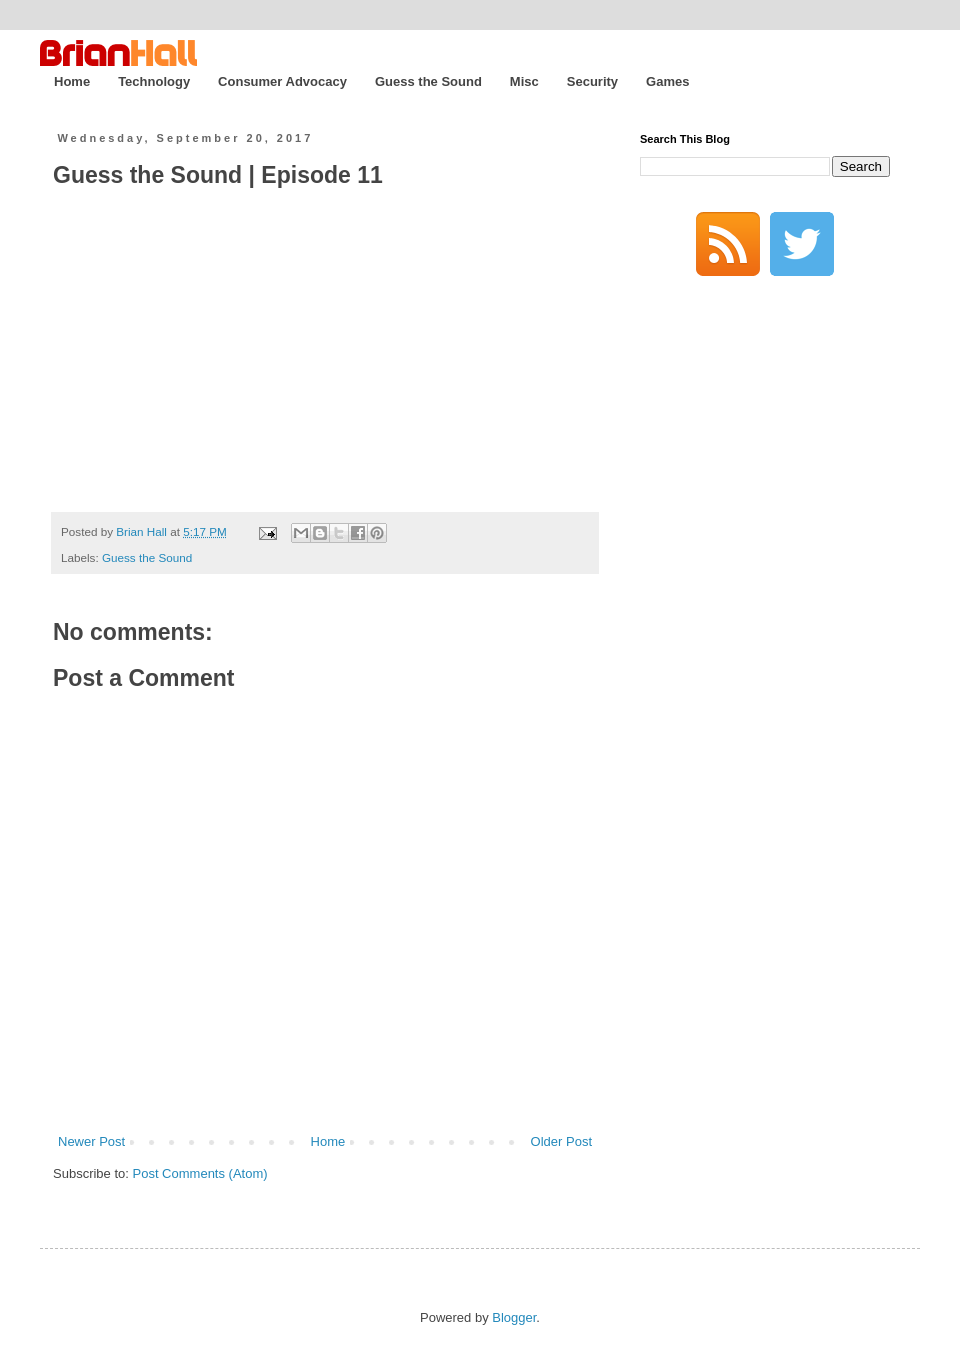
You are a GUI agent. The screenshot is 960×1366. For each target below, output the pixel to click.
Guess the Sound (428, 81)
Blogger (514, 1317)
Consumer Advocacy (282, 81)
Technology (154, 81)
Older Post (561, 1141)
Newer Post (91, 1141)
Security (592, 81)
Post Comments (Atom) (200, 1173)
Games (667, 81)
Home (72, 81)
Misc (524, 81)
